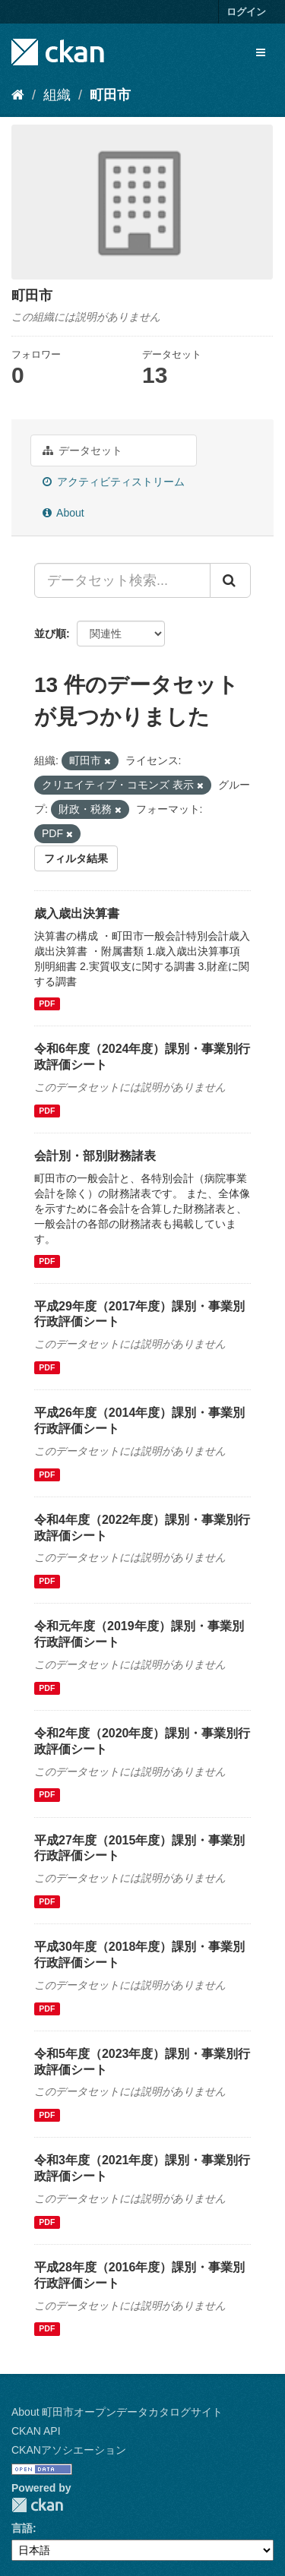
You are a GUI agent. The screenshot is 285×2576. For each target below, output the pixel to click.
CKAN (37, 2505)
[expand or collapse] (261, 52)
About (63, 513)
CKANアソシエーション (68, 2450)
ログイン (246, 11)
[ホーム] (17, 95)
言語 (22, 2528)
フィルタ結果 (76, 858)
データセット (82, 450)
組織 (57, 95)
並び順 (50, 633)
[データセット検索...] (122, 580)
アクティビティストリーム (114, 482)
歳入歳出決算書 (76, 913)
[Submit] (230, 580)
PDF (47, 1003)
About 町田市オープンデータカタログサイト (117, 2412)
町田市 (110, 95)
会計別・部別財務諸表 (95, 1155)
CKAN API (36, 2431)
